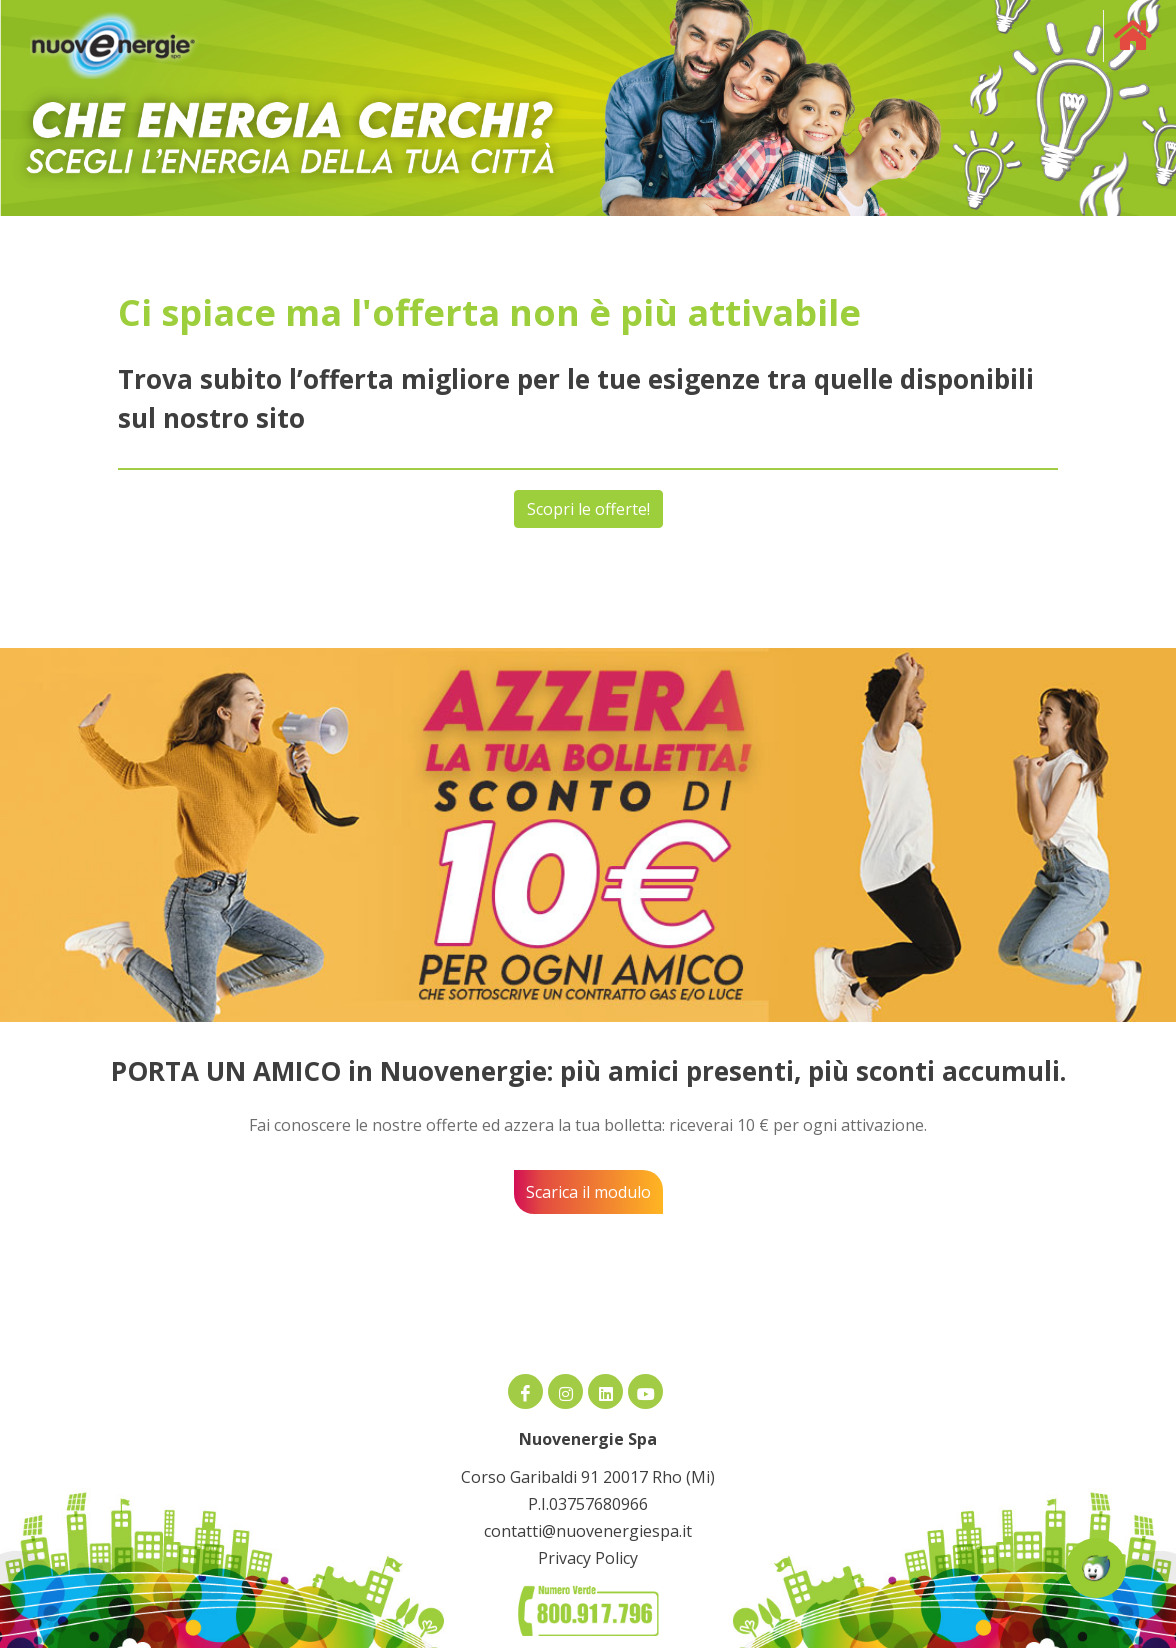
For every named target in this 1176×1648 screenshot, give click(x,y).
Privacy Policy (588, 1558)
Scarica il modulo (588, 1192)
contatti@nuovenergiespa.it (588, 1531)
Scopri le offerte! (588, 509)
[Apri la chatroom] (1096, 1568)
